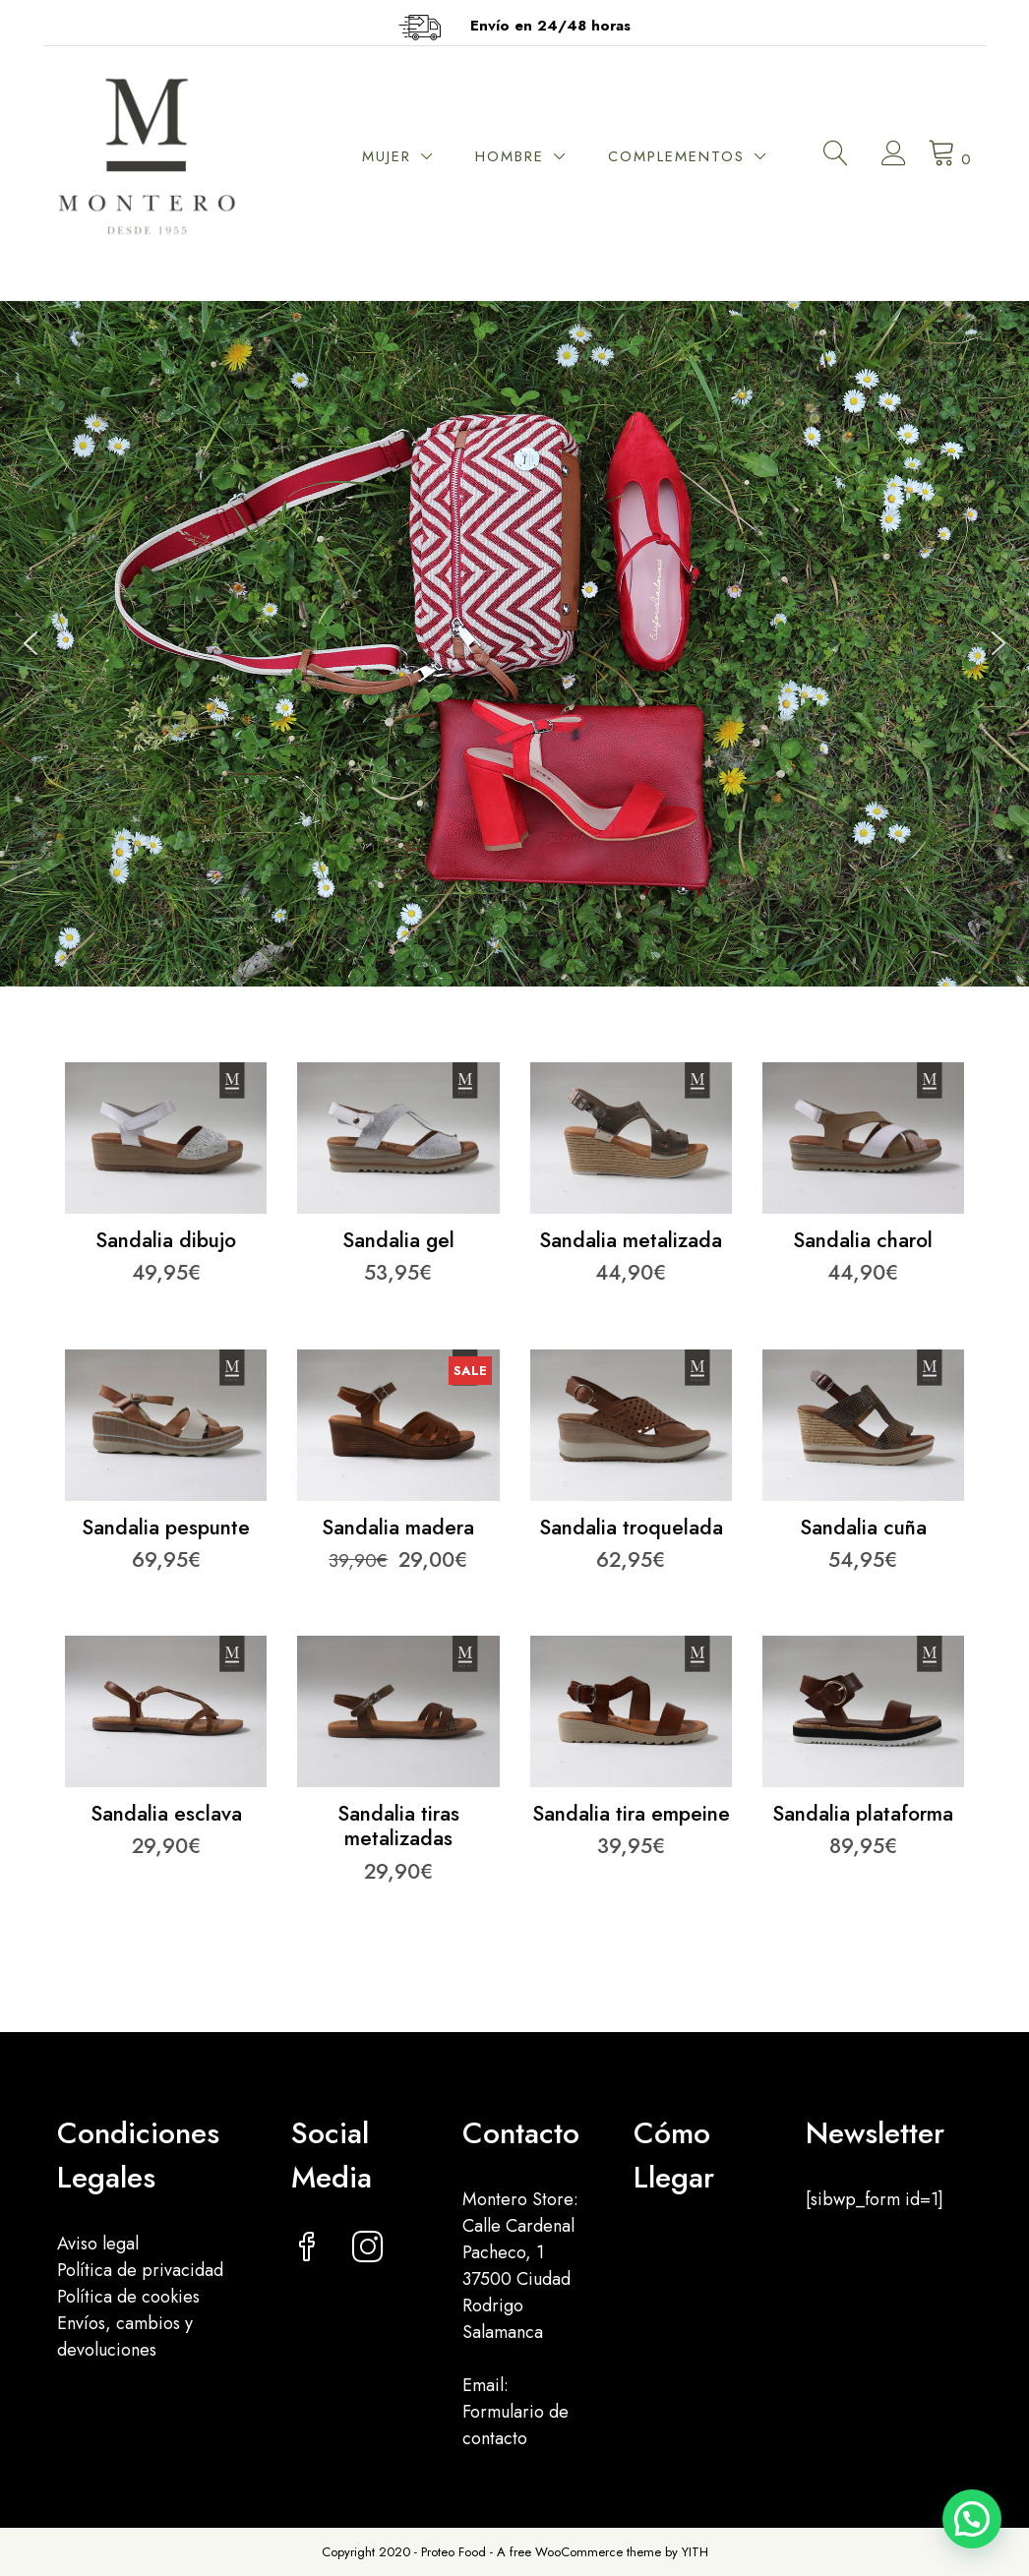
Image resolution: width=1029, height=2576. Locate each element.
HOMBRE (509, 156)
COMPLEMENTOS (676, 156)
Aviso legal (98, 2243)
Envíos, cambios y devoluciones (125, 2336)
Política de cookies (128, 2296)
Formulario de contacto (515, 2425)
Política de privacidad (140, 2270)
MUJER (386, 156)
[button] (30, 643)
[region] (514, 644)
